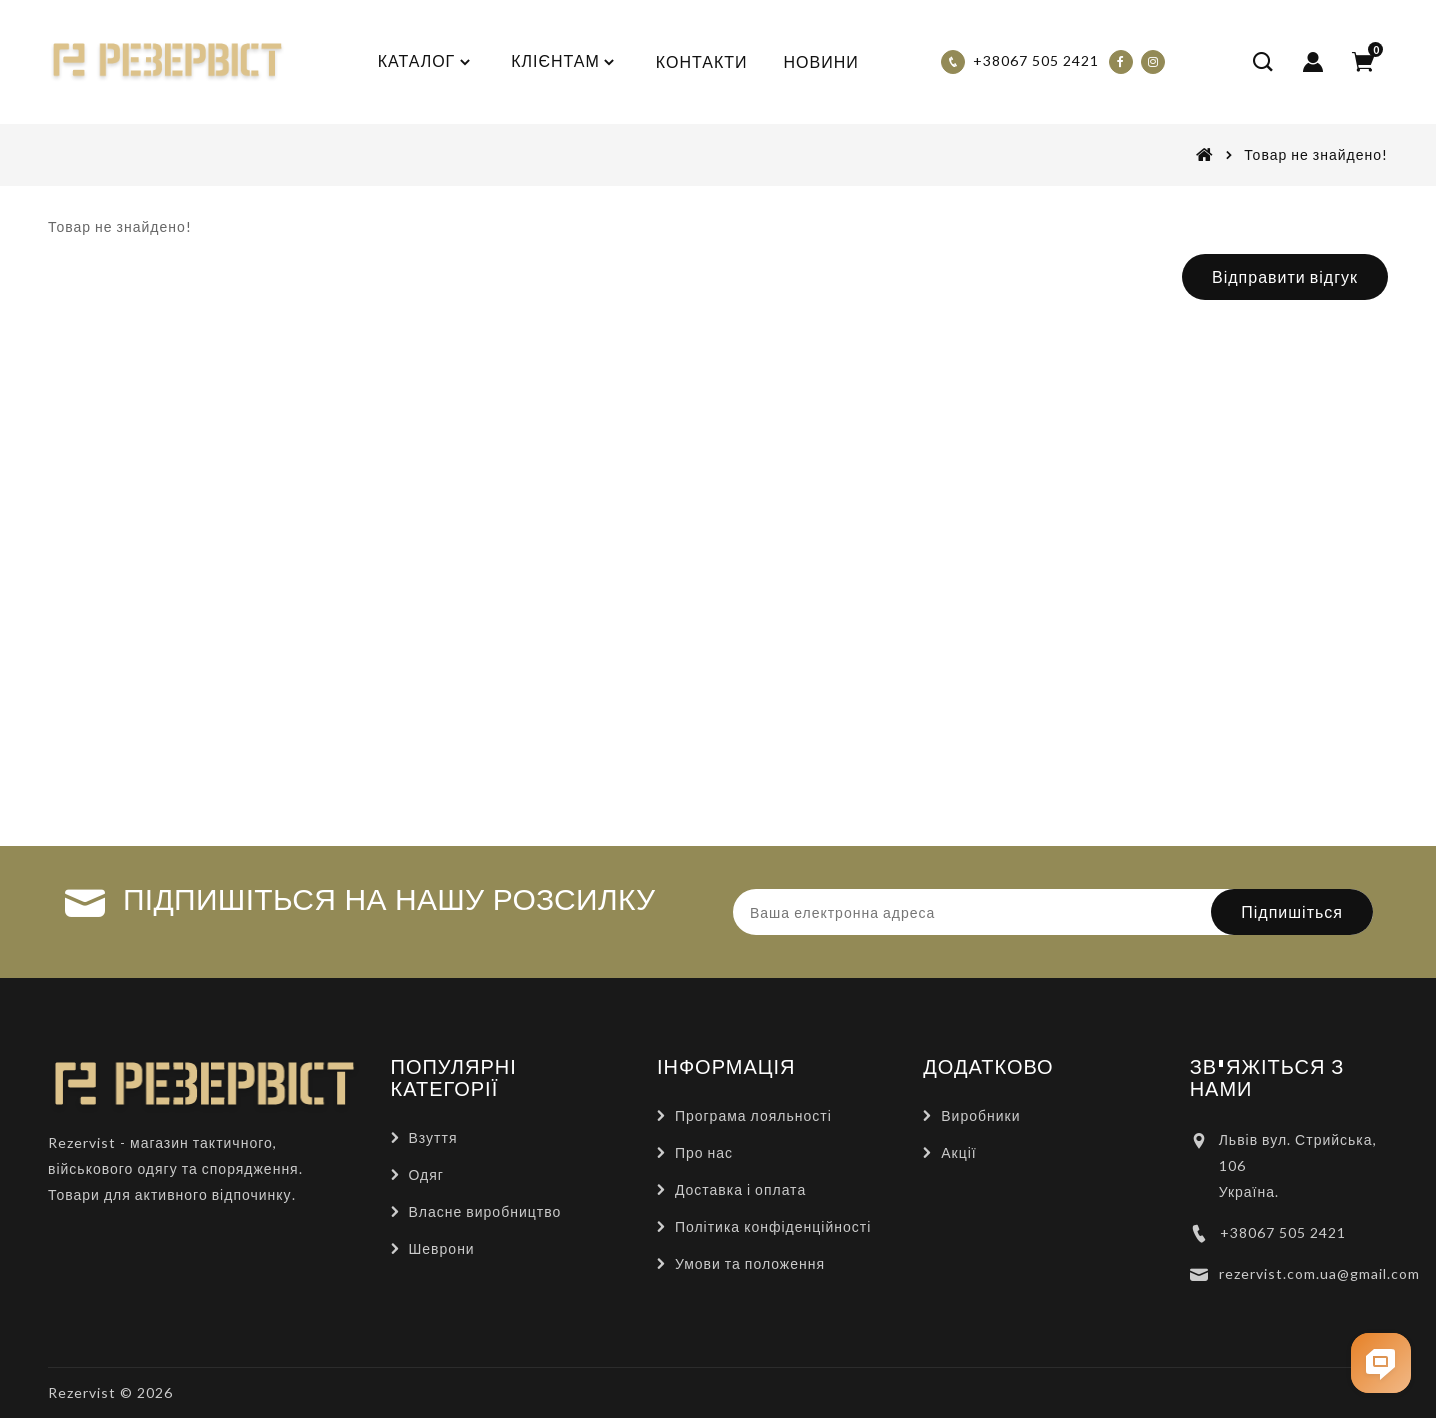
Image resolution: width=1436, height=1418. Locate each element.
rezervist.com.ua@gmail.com (1319, 1273)
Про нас (704, 1152)
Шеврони (442, 1248)
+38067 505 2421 (1283, 1232)
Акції (958, 1152)
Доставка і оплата (740, 1189)
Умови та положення (750, 1263)
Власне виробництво (485, 1211)
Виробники (980, 1115)
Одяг (426, 1174)
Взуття (433, 1137)
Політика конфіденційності (773, 1226)
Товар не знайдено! (1316, 154)
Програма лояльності (753, 1115)
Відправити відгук (1285, 276)
